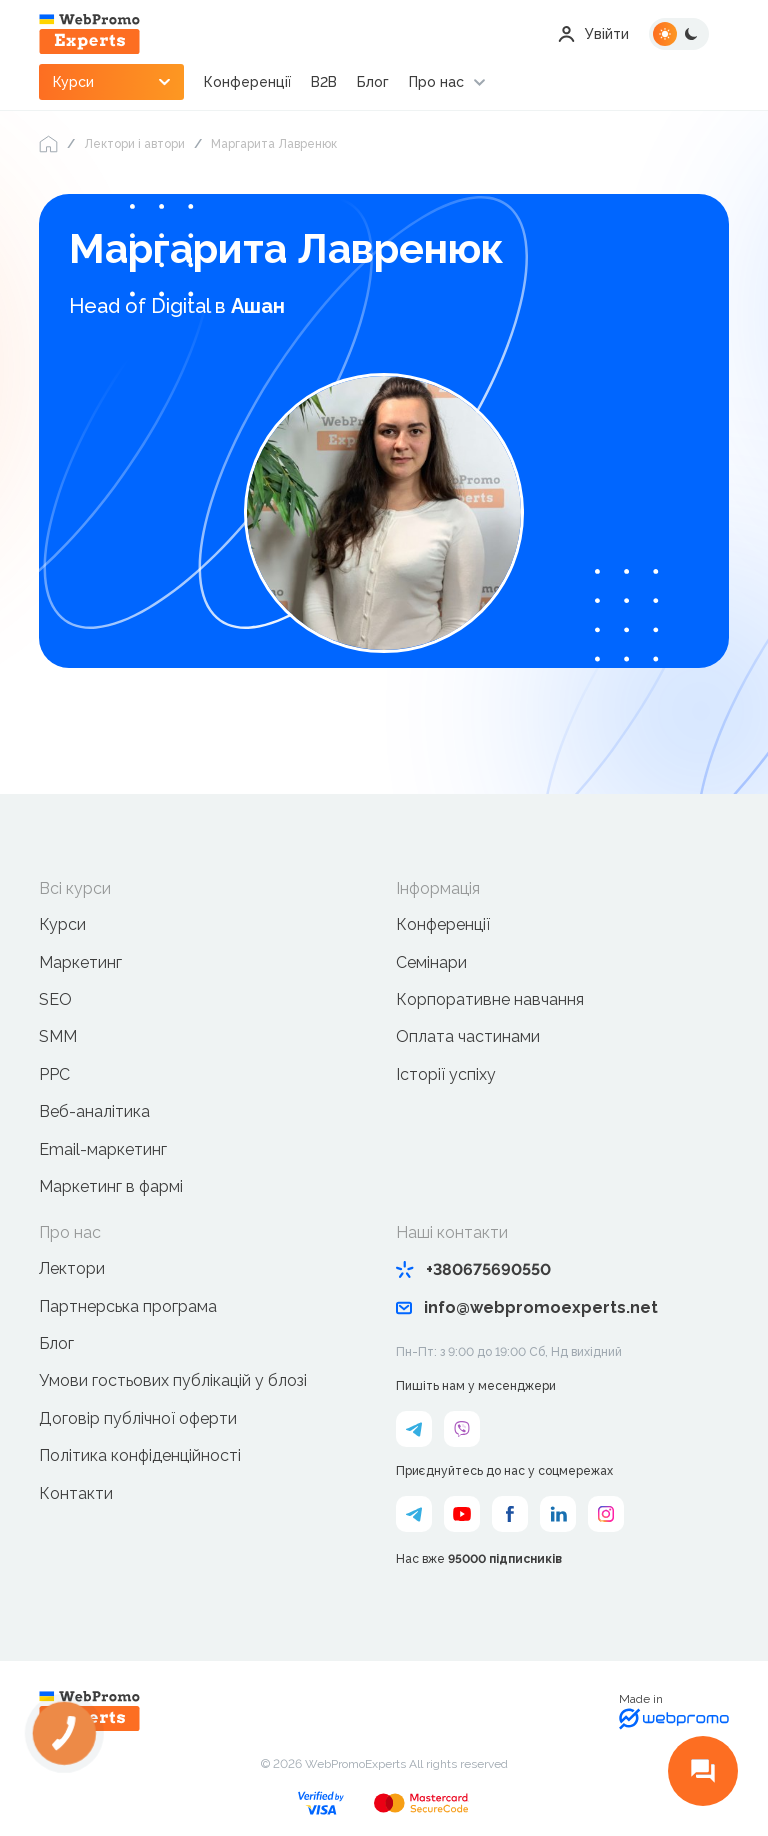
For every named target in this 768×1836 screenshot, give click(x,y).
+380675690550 (473, 1269)
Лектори (72, 1268)
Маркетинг (80, 962)
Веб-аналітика (94, 1111)
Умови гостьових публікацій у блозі (173, 1380)
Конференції (247, 82)
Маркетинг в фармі (111, 1186)
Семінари (431, 962)
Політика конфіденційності (140, 1455)
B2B (324, 82)
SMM (58, 1036)
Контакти (76, 1493)
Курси (62, 924)
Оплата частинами (468, 1036)
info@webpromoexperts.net (527, 1307)
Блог (373, 82)
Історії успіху (446, 1074)
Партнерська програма (128, 1306)
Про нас (436, 82)
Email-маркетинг (103, 1149)
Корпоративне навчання (490, 999)
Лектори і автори (134, 144)
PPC (54, 1074)
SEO (55, 999)
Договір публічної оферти (138, 1418)
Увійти (593, 34)
